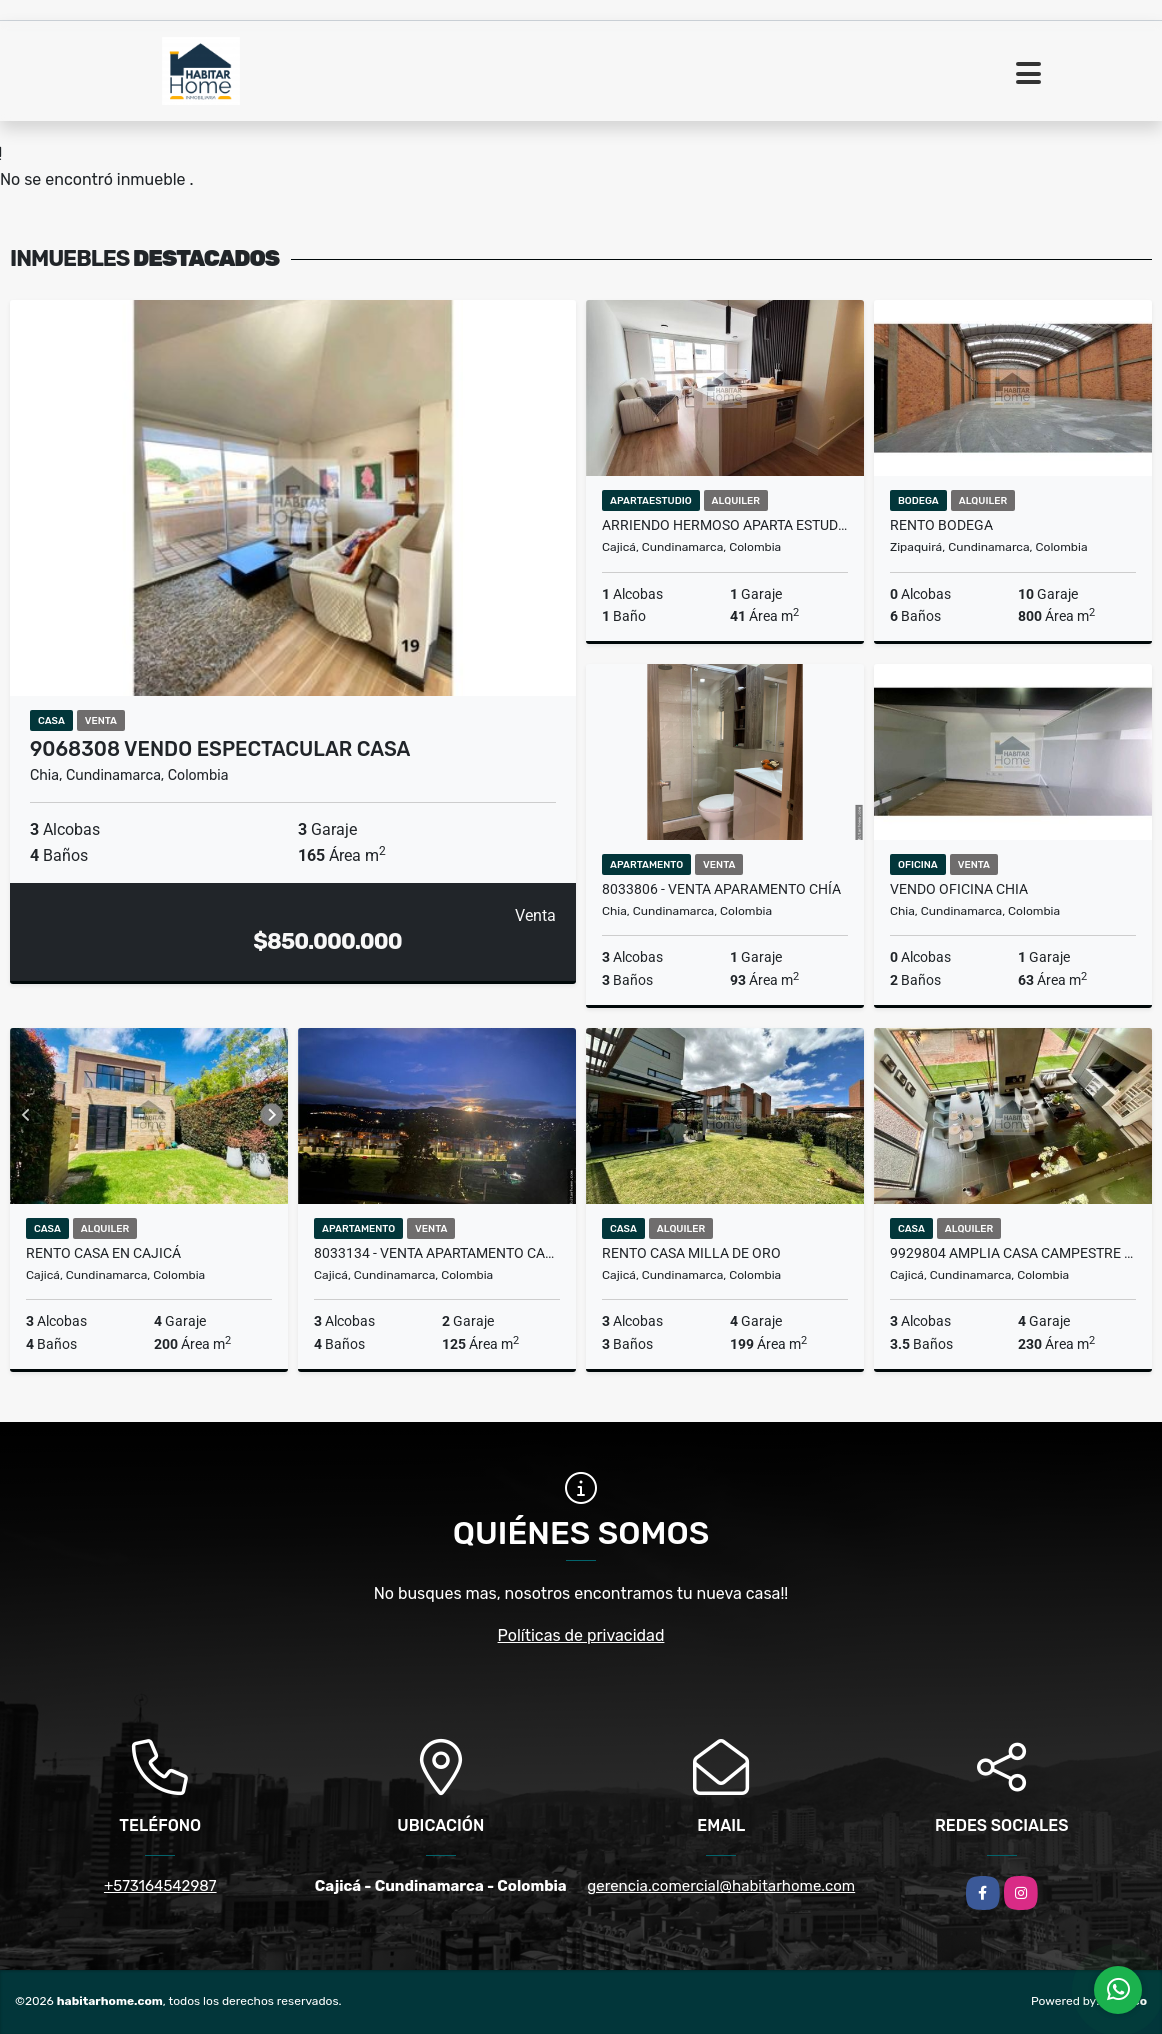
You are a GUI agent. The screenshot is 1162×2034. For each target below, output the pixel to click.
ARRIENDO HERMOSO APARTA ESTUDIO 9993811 (725, 525)
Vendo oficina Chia (959, 889)
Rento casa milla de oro (691, 1253)
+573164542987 (160, 1886)
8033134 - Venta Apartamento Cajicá (437, 1253)
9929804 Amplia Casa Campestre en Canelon (1013, 1253)
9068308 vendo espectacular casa (220, 749)
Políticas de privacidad (581, 1635)
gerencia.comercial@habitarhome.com (721, 1886)
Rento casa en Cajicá (103, 1253)
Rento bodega (941, 525)
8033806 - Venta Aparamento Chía (721, 889)
